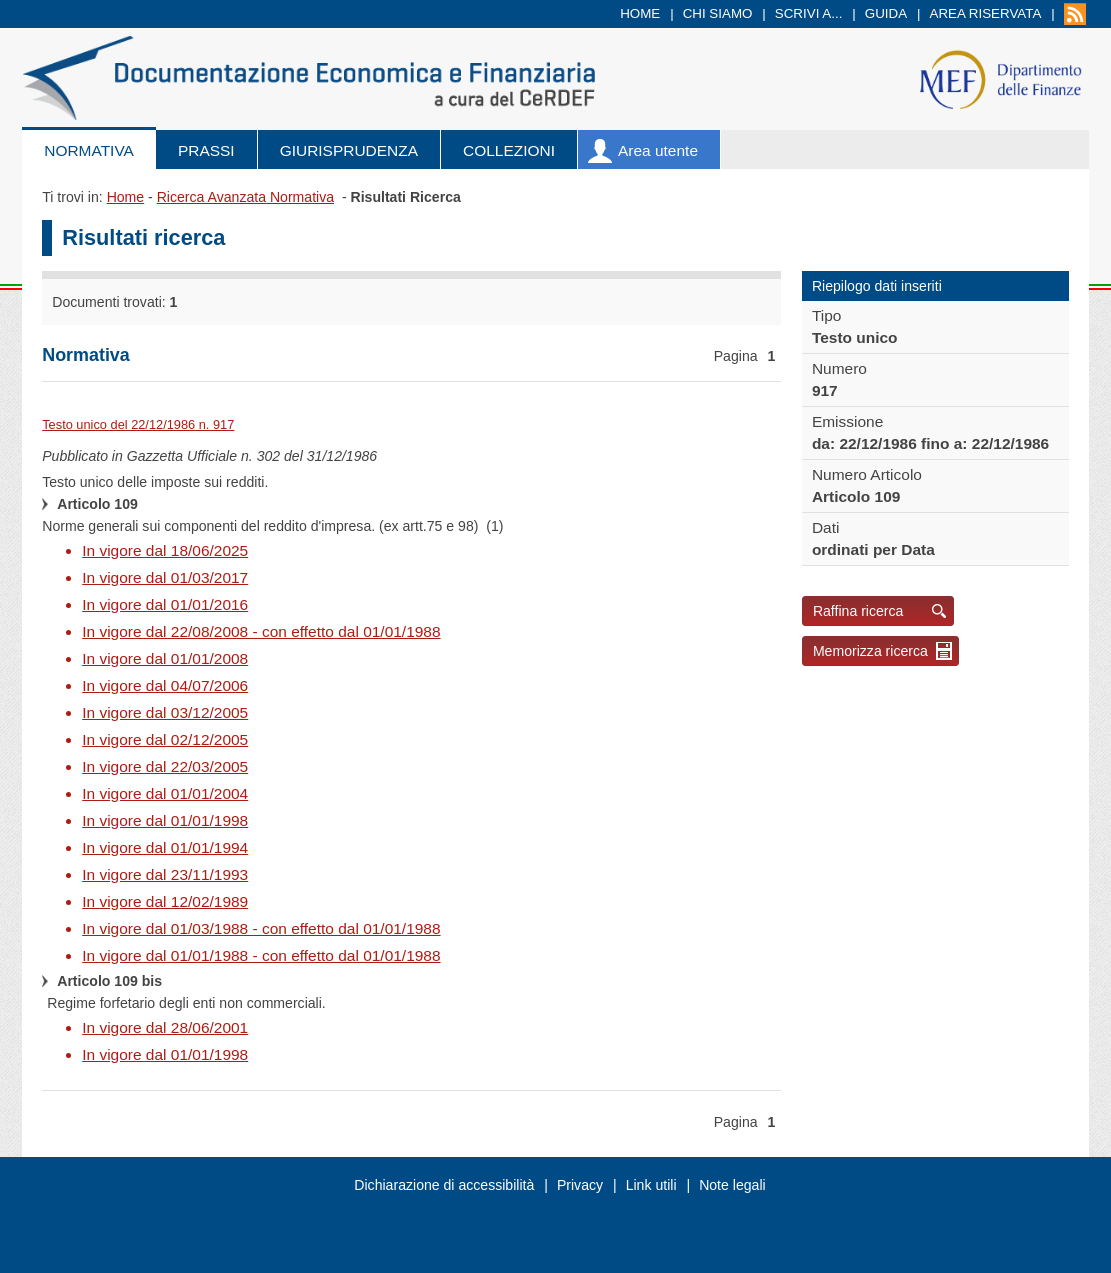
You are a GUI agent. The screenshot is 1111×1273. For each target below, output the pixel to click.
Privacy (580, 1185)
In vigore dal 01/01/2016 (165, 604)
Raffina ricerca (858, 611)
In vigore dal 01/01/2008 (165, 658)
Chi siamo (718, 13)
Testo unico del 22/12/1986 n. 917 (138, 424)
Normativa (89, 150)
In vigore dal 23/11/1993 (165, 874)
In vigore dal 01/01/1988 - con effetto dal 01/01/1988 (261, 955)
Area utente (658, 150)
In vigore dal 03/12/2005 (165, 712)
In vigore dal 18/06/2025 (165, 550)
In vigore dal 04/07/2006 (165, 685)
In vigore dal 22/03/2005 (165, 766)
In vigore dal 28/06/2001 (165, 1027)
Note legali (732, 1185)
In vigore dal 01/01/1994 (165, 847)
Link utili (651, 1185)
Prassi (206, 150)
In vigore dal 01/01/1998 (165, 820)
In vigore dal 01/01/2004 (165, 793)
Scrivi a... (809, 13)
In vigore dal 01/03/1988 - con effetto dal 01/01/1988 (261, 928)
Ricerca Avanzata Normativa (245, 197)
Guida (886, 13)
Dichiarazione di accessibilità (444, 1185)
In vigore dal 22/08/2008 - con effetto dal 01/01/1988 (261, 631)
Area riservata (986, 13)
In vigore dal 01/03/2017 (165, 577)
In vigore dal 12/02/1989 (165, 901)
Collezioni (509, 150)
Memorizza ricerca (870, 651)
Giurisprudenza (349, 150)
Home (640, 13)
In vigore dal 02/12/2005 (165, 739)
